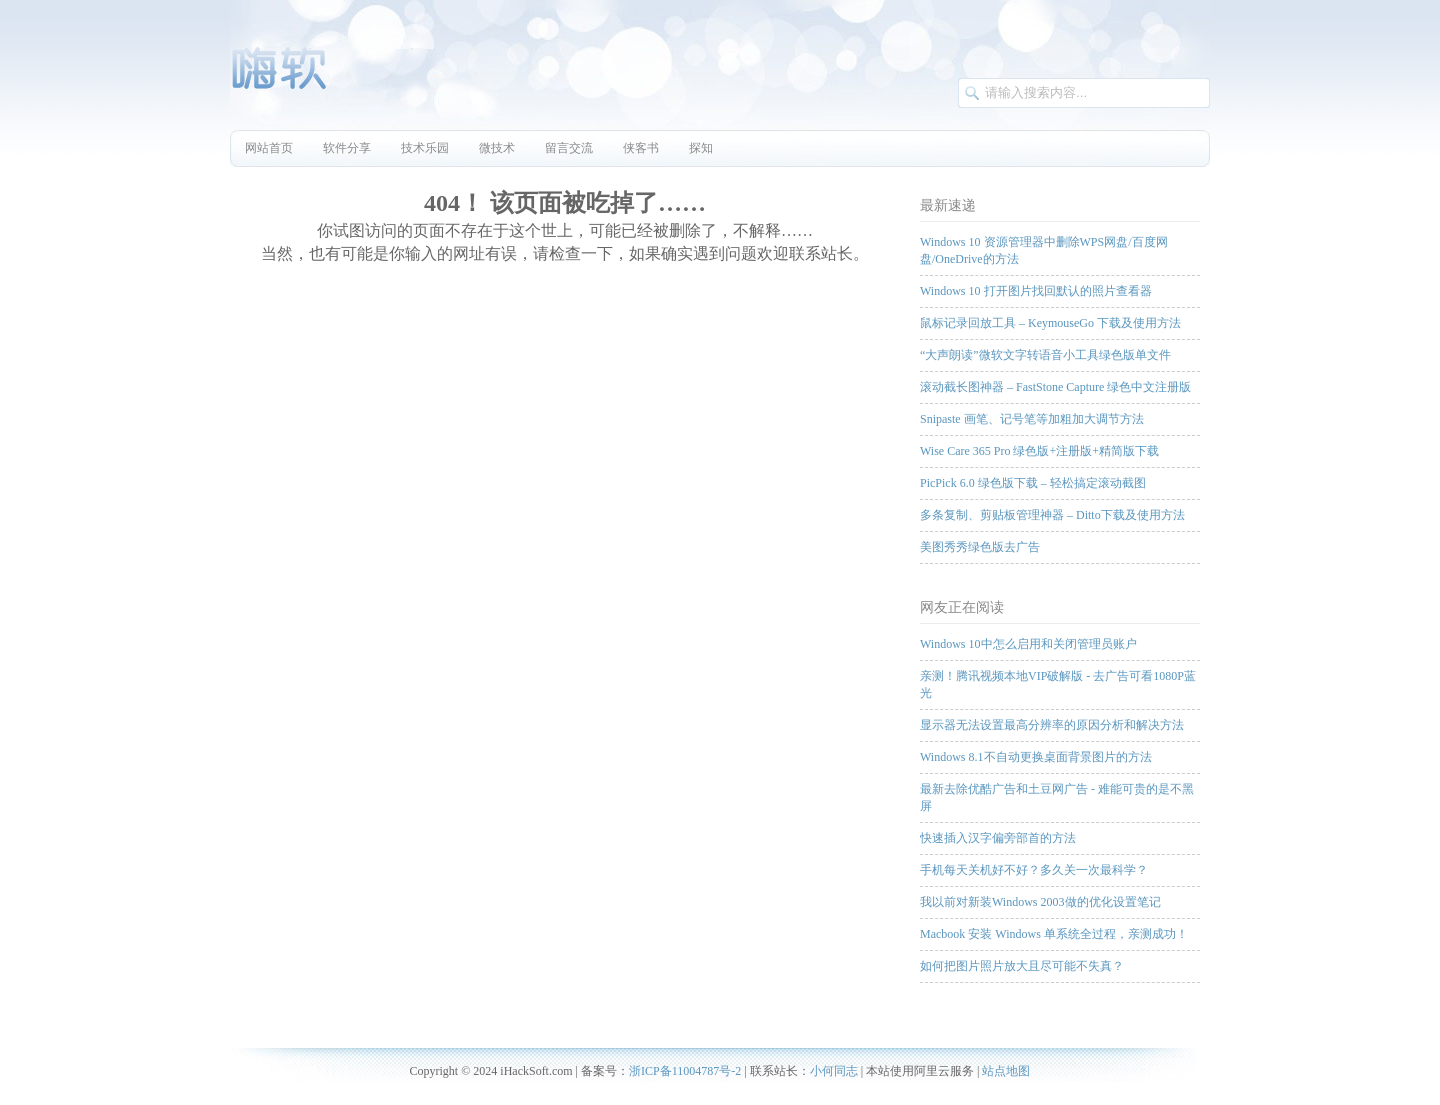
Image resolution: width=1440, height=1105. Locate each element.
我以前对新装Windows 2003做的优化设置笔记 (1040, 902)
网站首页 (269, 148)
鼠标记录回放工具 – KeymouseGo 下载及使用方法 (1050, 323)
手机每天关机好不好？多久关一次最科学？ (1034, 870)
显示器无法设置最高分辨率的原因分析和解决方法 (1052, 725)
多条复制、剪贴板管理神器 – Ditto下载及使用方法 (1052, 515)
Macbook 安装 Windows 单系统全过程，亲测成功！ (1054, 934)
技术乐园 (425, 148)
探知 (701, 148)
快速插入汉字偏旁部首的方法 (998, 838)
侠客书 (641, 148)
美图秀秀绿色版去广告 (980, 547)
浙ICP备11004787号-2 (685, 1071)
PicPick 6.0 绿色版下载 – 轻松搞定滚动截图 (1033, 483)
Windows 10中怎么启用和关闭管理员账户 (1028, 644)
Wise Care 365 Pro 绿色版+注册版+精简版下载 (1039, 451)
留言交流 (569, 148)
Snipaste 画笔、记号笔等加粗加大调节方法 (1032, 419)
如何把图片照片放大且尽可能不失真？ (1022, 966)
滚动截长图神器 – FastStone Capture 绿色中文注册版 (1055, 387)
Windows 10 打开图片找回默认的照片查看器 (1036, 291)
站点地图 (1006, 1071)
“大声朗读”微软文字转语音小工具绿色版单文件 (1045, 355)
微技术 (497, 148)
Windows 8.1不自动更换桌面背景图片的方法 (1036, 757)
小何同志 (834, 1071)
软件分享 (347, 148)
